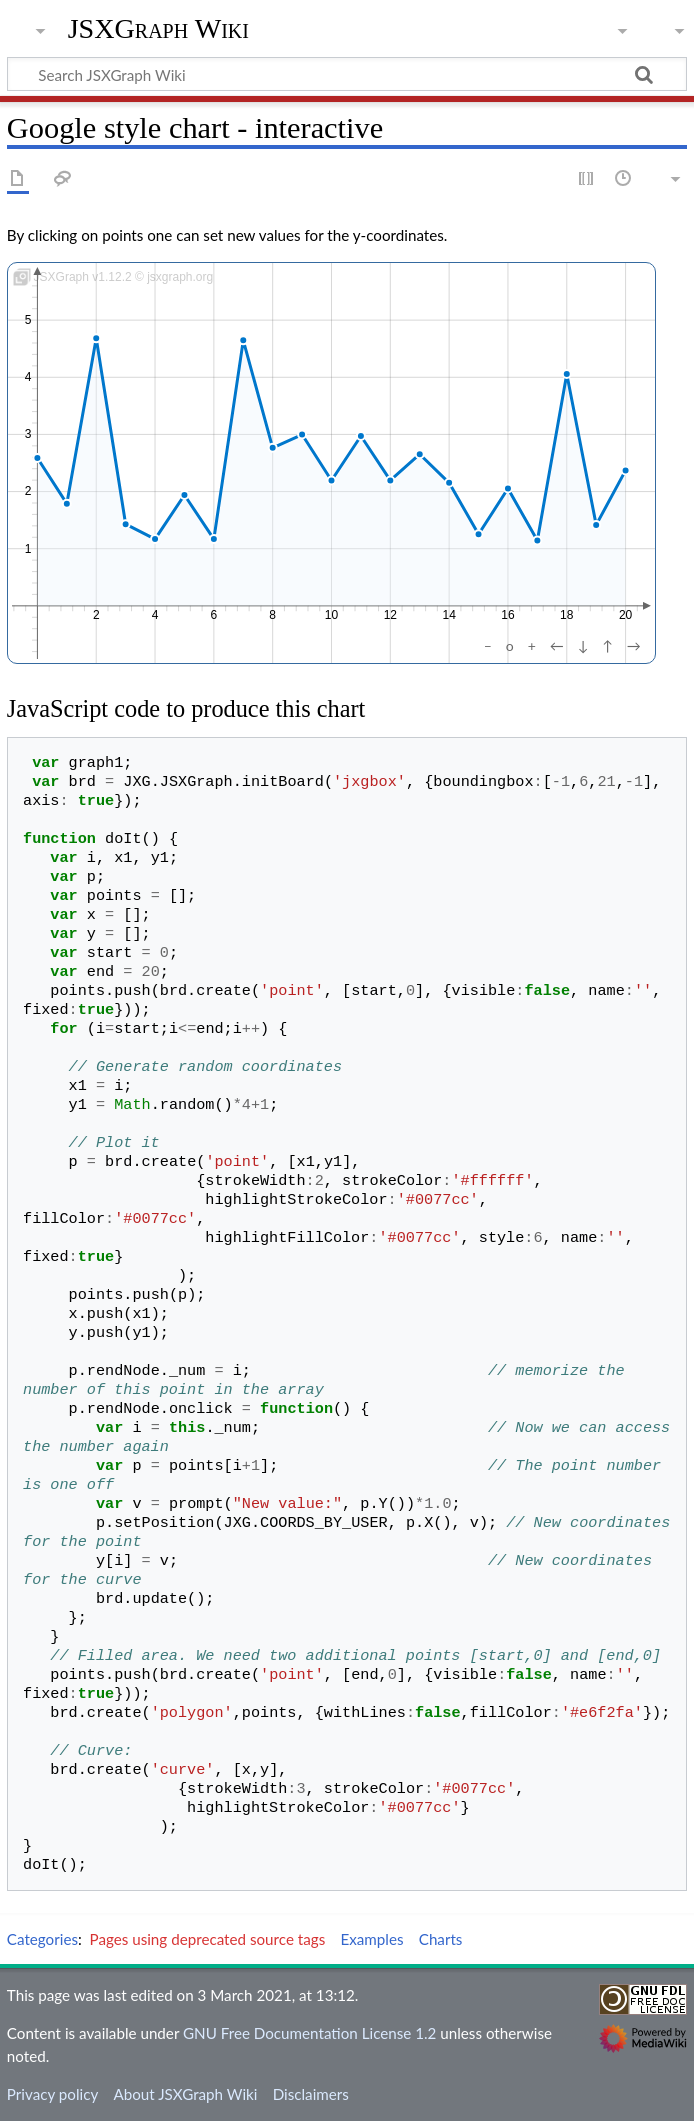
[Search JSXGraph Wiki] (347, 74)
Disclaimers (311, 2094)
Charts (441, 1939)
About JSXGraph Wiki (185, 2094)
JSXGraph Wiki (158, 29)
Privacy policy (52, 2094)
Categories (42, 1939)
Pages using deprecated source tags (208, 1939)
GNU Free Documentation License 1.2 (309, 2033)
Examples (371, 1939)
